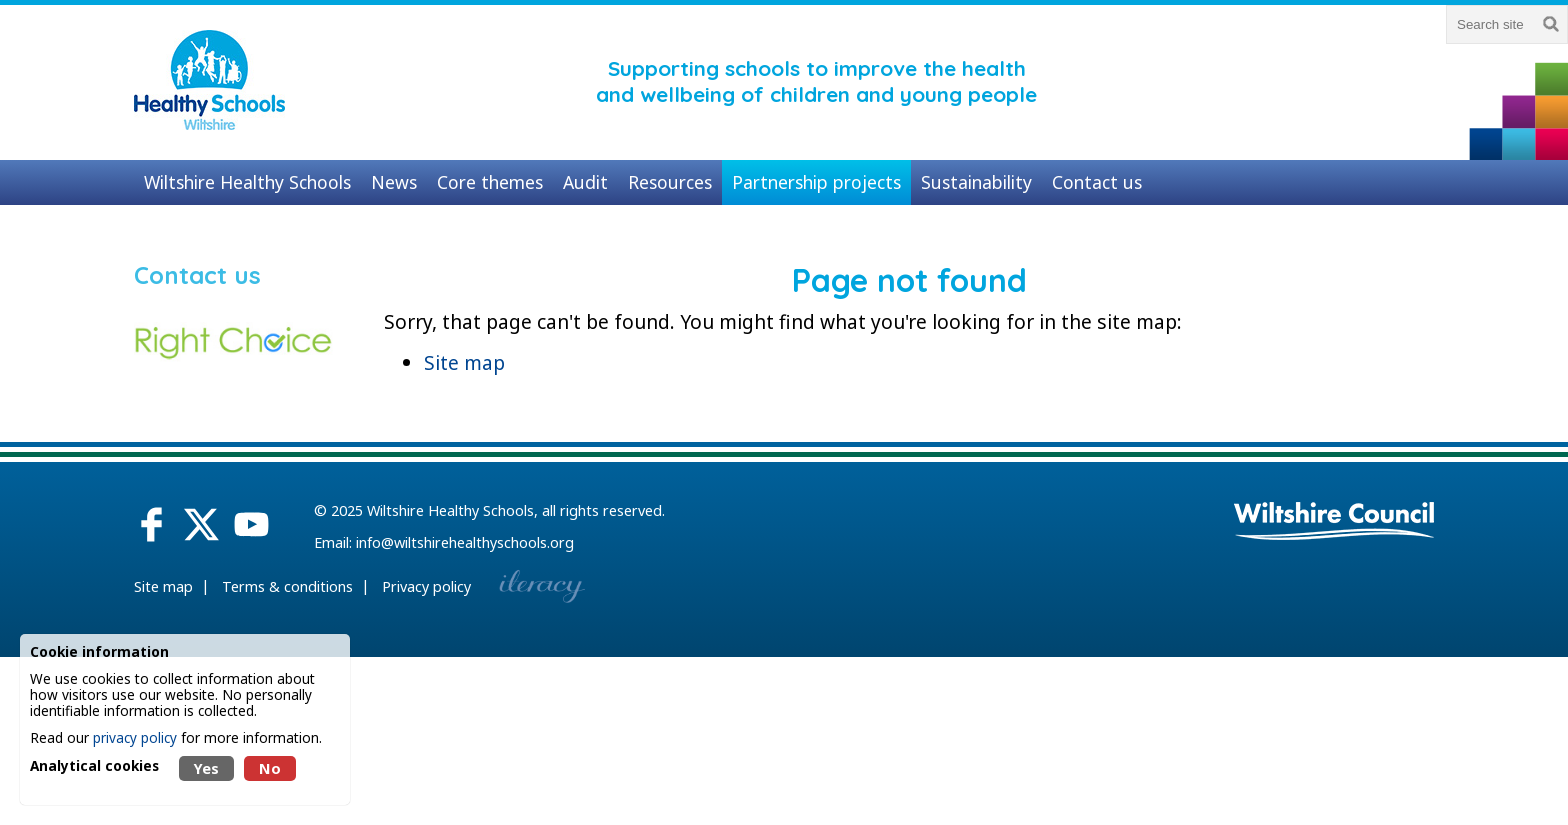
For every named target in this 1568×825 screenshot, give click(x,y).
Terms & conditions (287, 586)
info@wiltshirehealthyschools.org (465, 542)
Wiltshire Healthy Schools (450, 510)
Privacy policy (426, 586)
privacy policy (135, 737)
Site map (464, 362)
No (270, 768)
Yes (206, 768)
